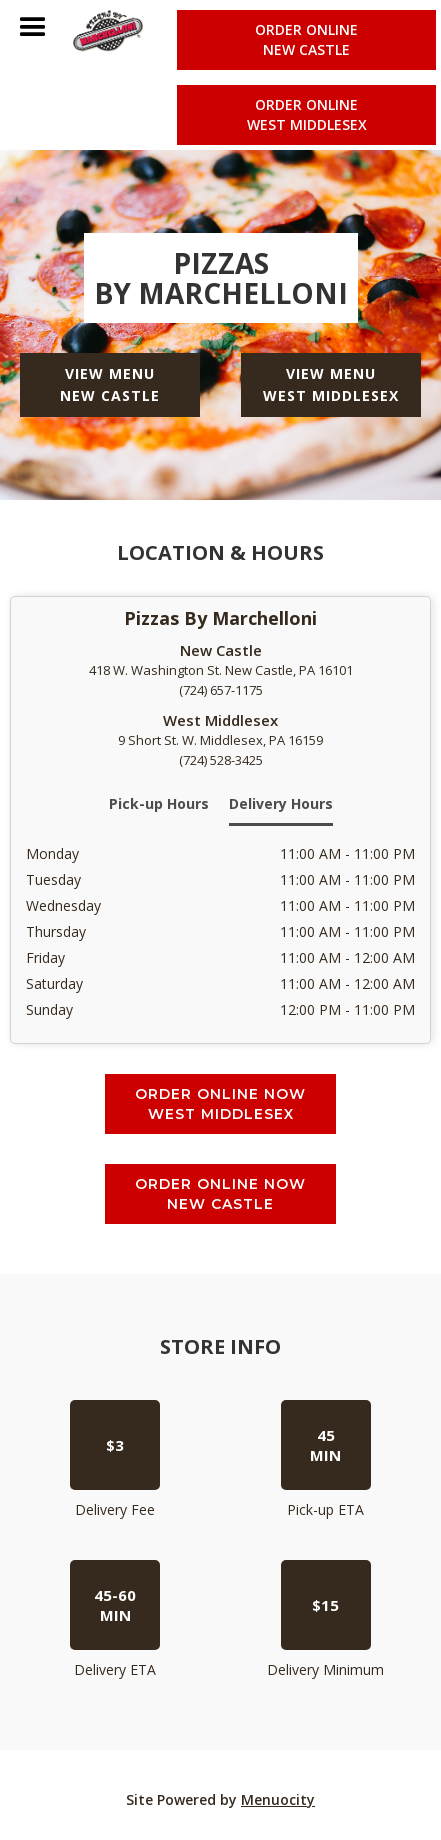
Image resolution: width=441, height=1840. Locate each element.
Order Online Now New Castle (220, 1194)
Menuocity (278, 1799)
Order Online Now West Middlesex (220, 1104)
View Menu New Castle (110, 384)
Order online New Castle (306, 39)
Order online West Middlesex (307, 114)
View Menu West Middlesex (331, 384)
